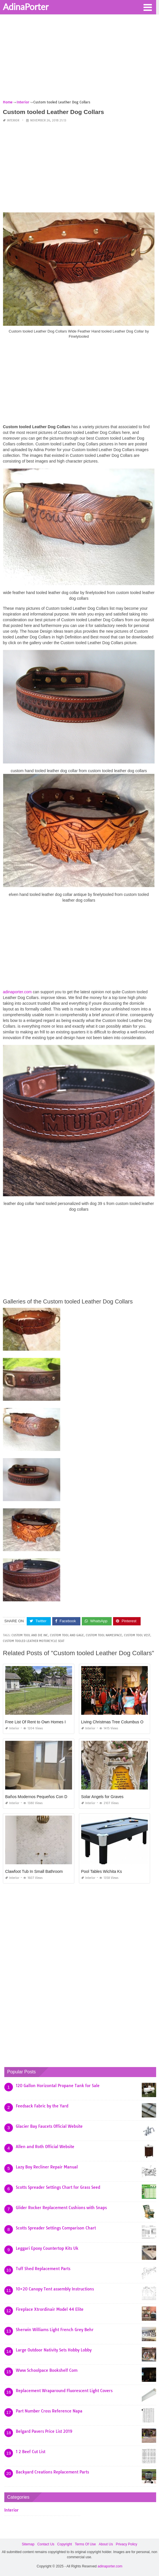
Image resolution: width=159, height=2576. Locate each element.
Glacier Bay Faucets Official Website (49, 2126)
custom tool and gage (67, 1635)
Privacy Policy (126, 2544)
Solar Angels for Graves (102, 1796)
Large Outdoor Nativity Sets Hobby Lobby (54, 2350)
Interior (13, 120)
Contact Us (45, 2544)
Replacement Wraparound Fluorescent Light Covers (64, 2390)
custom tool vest (137, 1635)
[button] (147, 7)
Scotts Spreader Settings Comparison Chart (56, 2228)
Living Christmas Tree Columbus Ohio (115, 1722)
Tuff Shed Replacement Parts (43, 2268)
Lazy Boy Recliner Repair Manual (47, 2167)
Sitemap (28, 2544)
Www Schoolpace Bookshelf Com (46, 2370)
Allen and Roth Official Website (45, 2146)
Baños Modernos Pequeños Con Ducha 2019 (45, 1796)
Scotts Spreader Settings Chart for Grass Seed (58, 2187)
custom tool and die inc (29, 1635)
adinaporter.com (17, 992)
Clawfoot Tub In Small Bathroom (34, 1871)
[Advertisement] (79, 59)
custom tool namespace (104, 1635)
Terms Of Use (85, 2544)
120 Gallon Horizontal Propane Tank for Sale (58, 2085)
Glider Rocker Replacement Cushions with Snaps (61, 2207)
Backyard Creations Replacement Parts (52, 2472)
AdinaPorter (26, 6)
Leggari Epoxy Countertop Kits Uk (47, 2248)
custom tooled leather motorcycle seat (33, 1641)
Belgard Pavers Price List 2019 (44, 2431)
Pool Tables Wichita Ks (101, 1871)
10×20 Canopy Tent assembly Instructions (55, 2289)
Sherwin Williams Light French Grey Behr (55, 2329)
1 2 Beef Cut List (30, 2451)
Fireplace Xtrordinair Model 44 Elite (50, 2309)
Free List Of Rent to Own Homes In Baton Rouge (48, 1722)
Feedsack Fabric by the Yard (42, 2106)
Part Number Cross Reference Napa (49, 2411)
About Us (106, 2544)
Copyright (64, 2544)
